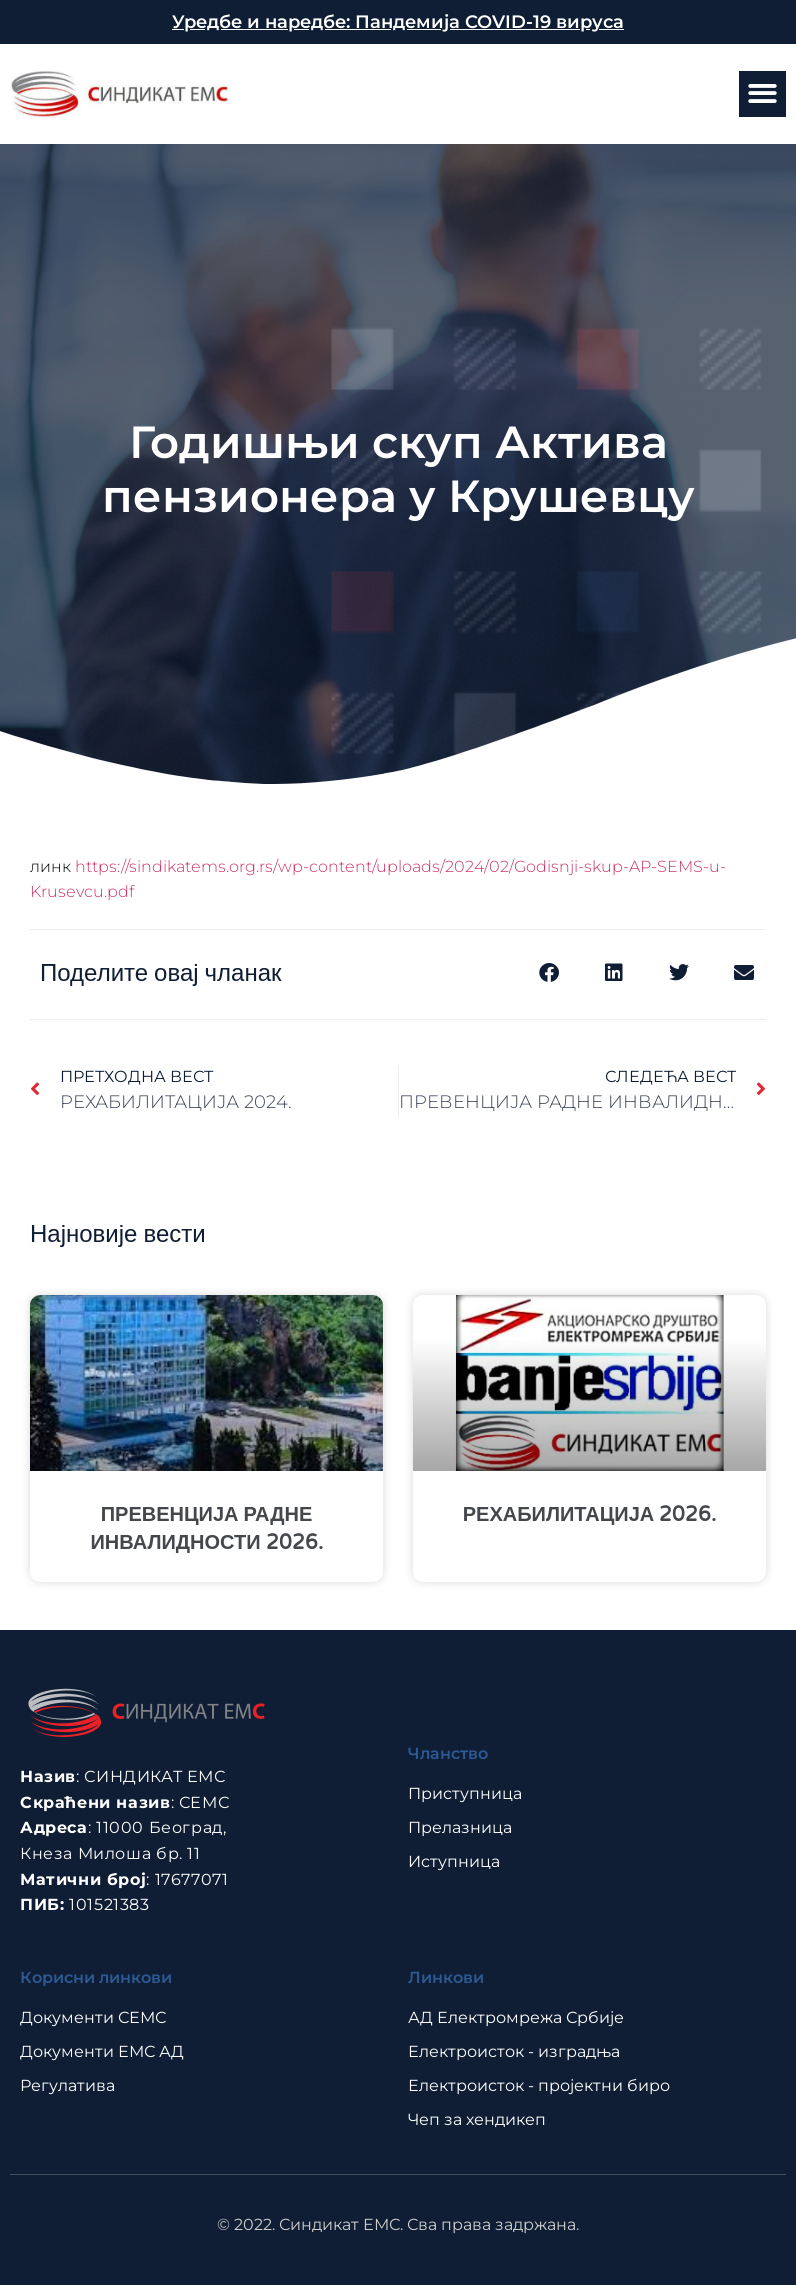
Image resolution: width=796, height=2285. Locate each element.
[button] (762, 94)
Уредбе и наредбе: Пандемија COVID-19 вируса (398, 22)
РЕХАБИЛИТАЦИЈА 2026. (590, 1515)
